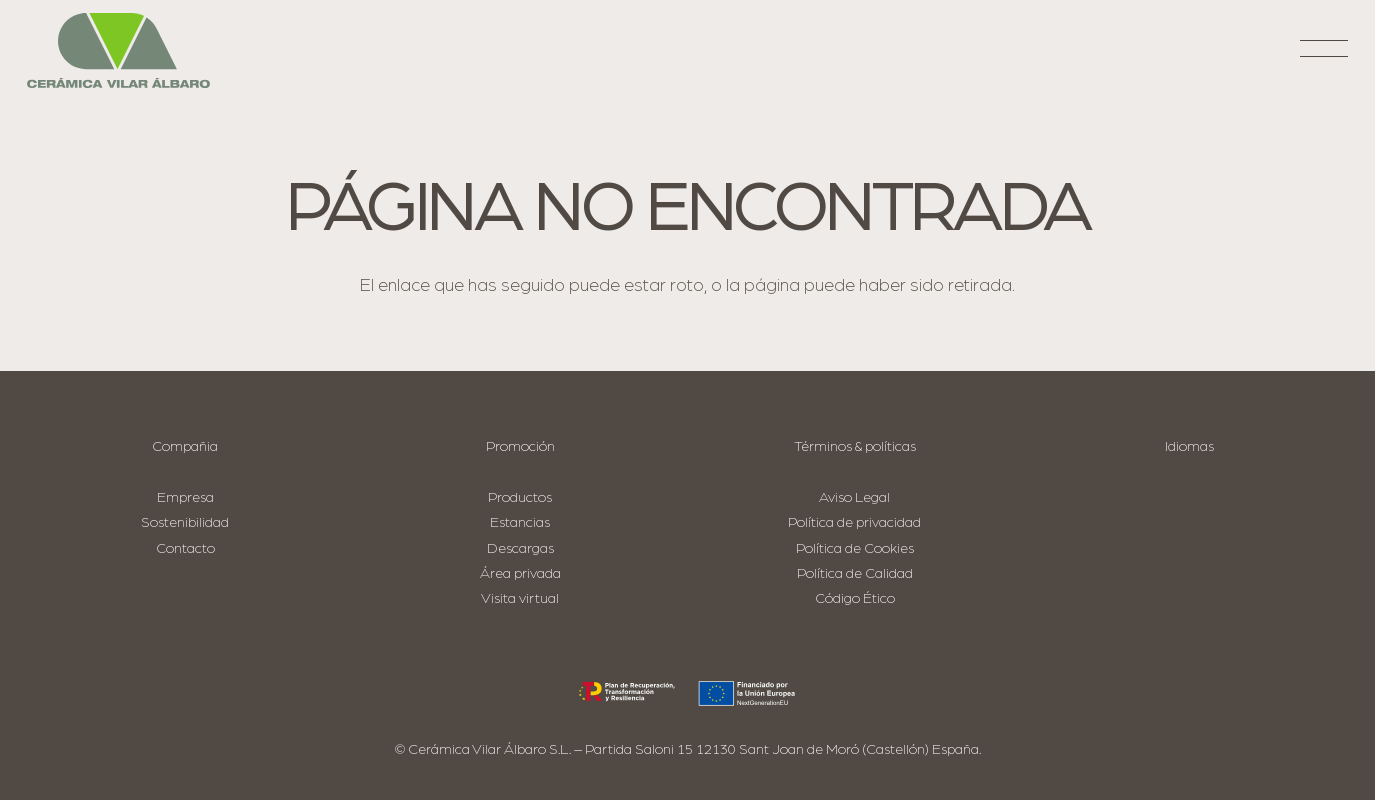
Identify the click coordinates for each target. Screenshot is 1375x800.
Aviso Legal (854, 497)
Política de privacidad (854, 522)
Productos (520, 497)
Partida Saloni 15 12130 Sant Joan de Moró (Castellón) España (782, 749)
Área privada (520, 573)
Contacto (185, 548)
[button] (1324, 56)
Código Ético (855, 598)
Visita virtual (520, 598)
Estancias (520, 522)
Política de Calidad (855, 573)
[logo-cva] (118, 50)
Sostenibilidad (185, 522)
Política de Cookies (855, 548)
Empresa (185, 497)
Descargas (520, 548)
